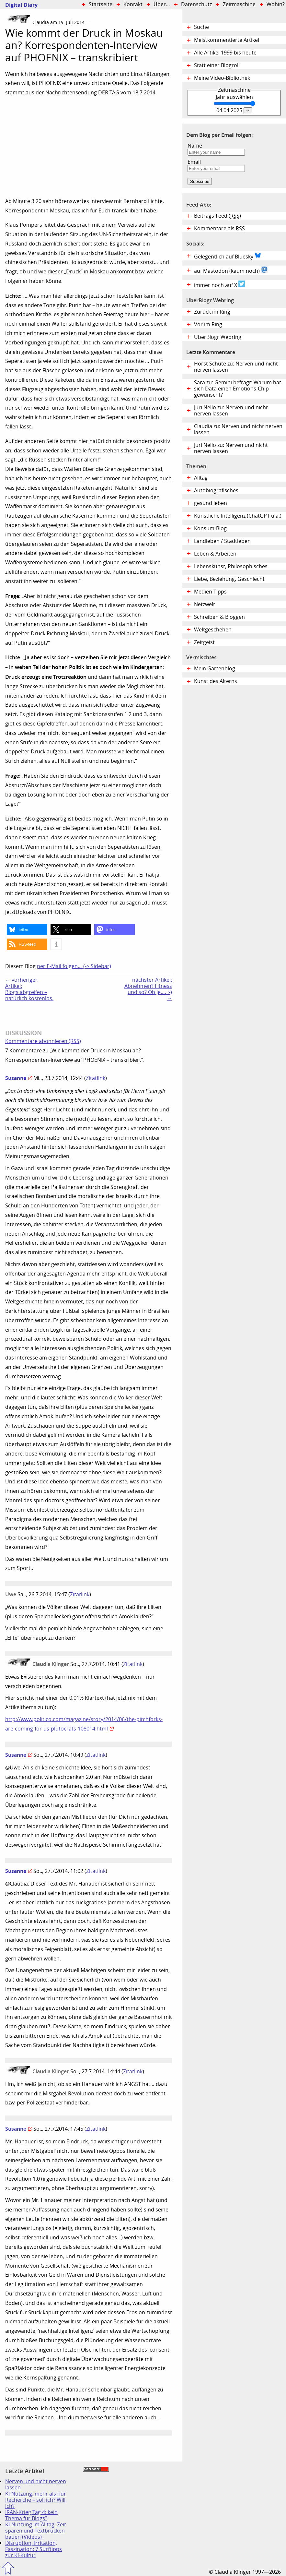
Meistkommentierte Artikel (226, 40)
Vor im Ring (208, 324)
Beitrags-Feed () (217, 216)
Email (194, 162)
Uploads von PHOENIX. (43, 912)
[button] (27, 929)
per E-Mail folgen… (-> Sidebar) (74, 966)
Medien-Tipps (210, 592)
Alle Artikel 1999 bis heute (225, 53)
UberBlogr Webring (217, 337)
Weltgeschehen (213, 630)
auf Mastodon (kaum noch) (231, 270)
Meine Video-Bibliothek (222, 78)
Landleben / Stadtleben (222, 541)
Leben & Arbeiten (215, 554)
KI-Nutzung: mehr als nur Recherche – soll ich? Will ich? (35, 2500)
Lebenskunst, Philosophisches (231, 566)
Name (195, 146)
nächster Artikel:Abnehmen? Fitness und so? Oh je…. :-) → (148, 989)
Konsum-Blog (210, 528)
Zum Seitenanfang (8, 2568)
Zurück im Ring (212, 312)
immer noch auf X (219, 284)
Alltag (201, 478)
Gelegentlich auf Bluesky (227, 256)
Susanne (15, 1078)
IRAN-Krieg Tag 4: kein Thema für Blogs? (31, 2515)
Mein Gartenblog (214, 668)
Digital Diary (19, 5)
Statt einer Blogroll (217, 65)
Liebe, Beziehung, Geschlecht (229, 579)
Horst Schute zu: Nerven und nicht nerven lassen (236, 367)
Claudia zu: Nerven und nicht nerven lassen (238, 429)
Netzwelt (204, 604)
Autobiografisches (216, 490)
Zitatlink (95, 1078)
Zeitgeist (204, 642)
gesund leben (210, 503)
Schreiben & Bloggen (219, 617)
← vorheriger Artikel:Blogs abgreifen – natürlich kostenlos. (29, 989)
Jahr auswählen (234, 97)
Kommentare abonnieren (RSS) (43, 1041)
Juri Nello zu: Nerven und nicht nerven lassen (231, 410)
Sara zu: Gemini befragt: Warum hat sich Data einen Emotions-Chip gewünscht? (237, 388)
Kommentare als (219, 228)
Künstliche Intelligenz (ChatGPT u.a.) (237, 516)
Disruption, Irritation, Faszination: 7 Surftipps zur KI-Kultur (33, 2549)
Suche (201, 27)
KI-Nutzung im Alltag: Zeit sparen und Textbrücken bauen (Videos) (35, 2531)
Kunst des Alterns (215, 681)
